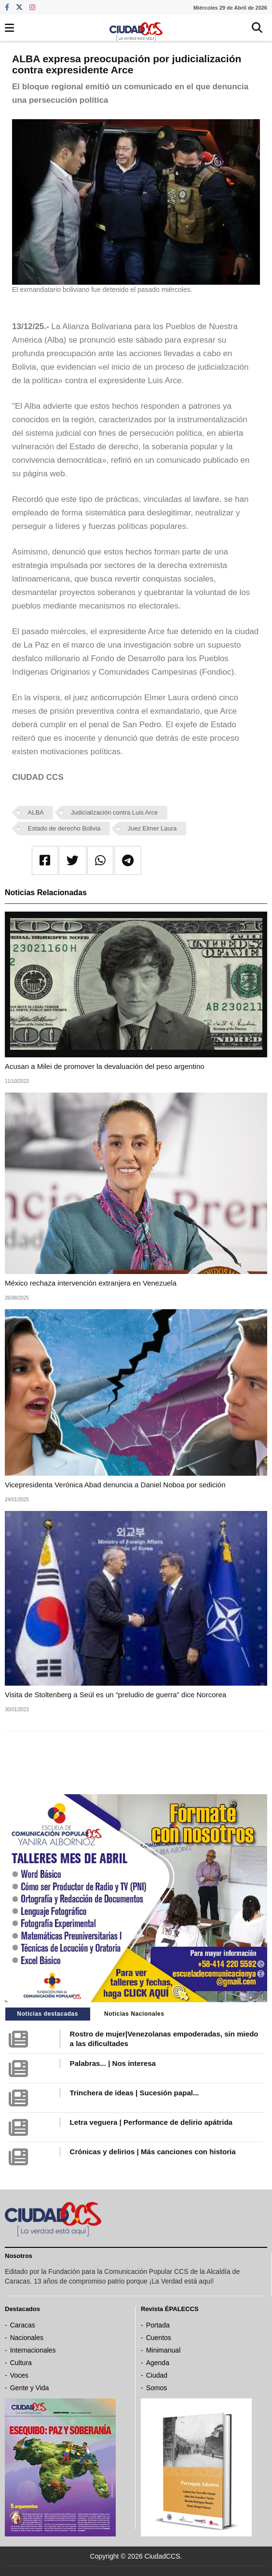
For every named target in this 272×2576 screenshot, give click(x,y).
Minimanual (163, 2350)
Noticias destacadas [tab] (47, 2013)
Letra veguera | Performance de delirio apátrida (151, 2122)
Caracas (22, 2325)
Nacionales (26, 2337)
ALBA (36, 812)
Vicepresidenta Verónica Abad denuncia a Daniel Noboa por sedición (115, 1485)
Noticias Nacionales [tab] (134, 2013)
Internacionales (33, 2350)
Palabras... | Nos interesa (113, 2063)
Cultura (21, 2363)
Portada (158, 2325)
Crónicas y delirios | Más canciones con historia (153, 2151)
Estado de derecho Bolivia (64, 828)
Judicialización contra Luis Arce (114, 812)
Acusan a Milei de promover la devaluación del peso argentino (104, 1066)
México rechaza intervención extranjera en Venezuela (91, 1283)
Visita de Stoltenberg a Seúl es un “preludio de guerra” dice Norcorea (115, 1694)
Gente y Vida (29, 2388)
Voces (19, 2375)
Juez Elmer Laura (152, 828)
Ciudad (156, 2375)
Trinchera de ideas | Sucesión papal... (134, 2093)
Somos (156, 2388)
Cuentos (158, 2337)
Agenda (157, 2363)
